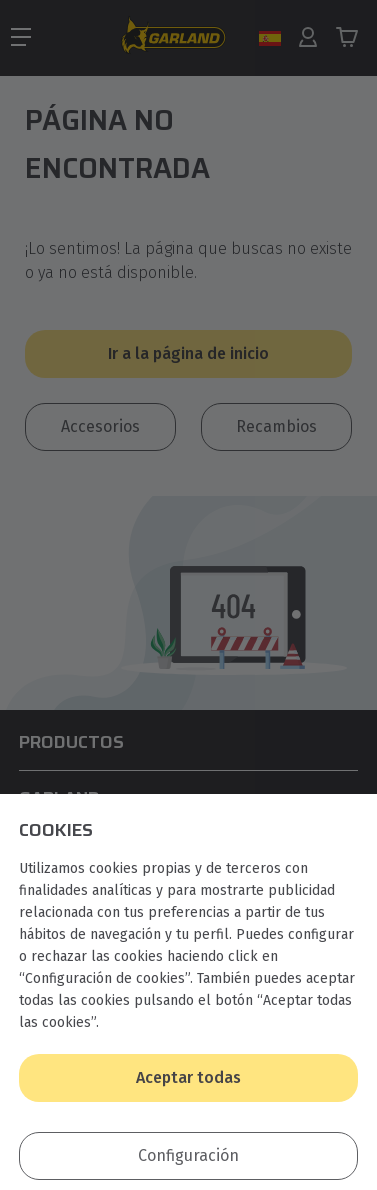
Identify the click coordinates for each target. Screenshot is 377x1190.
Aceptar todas (188, 1077)
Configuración (188, 1155)
